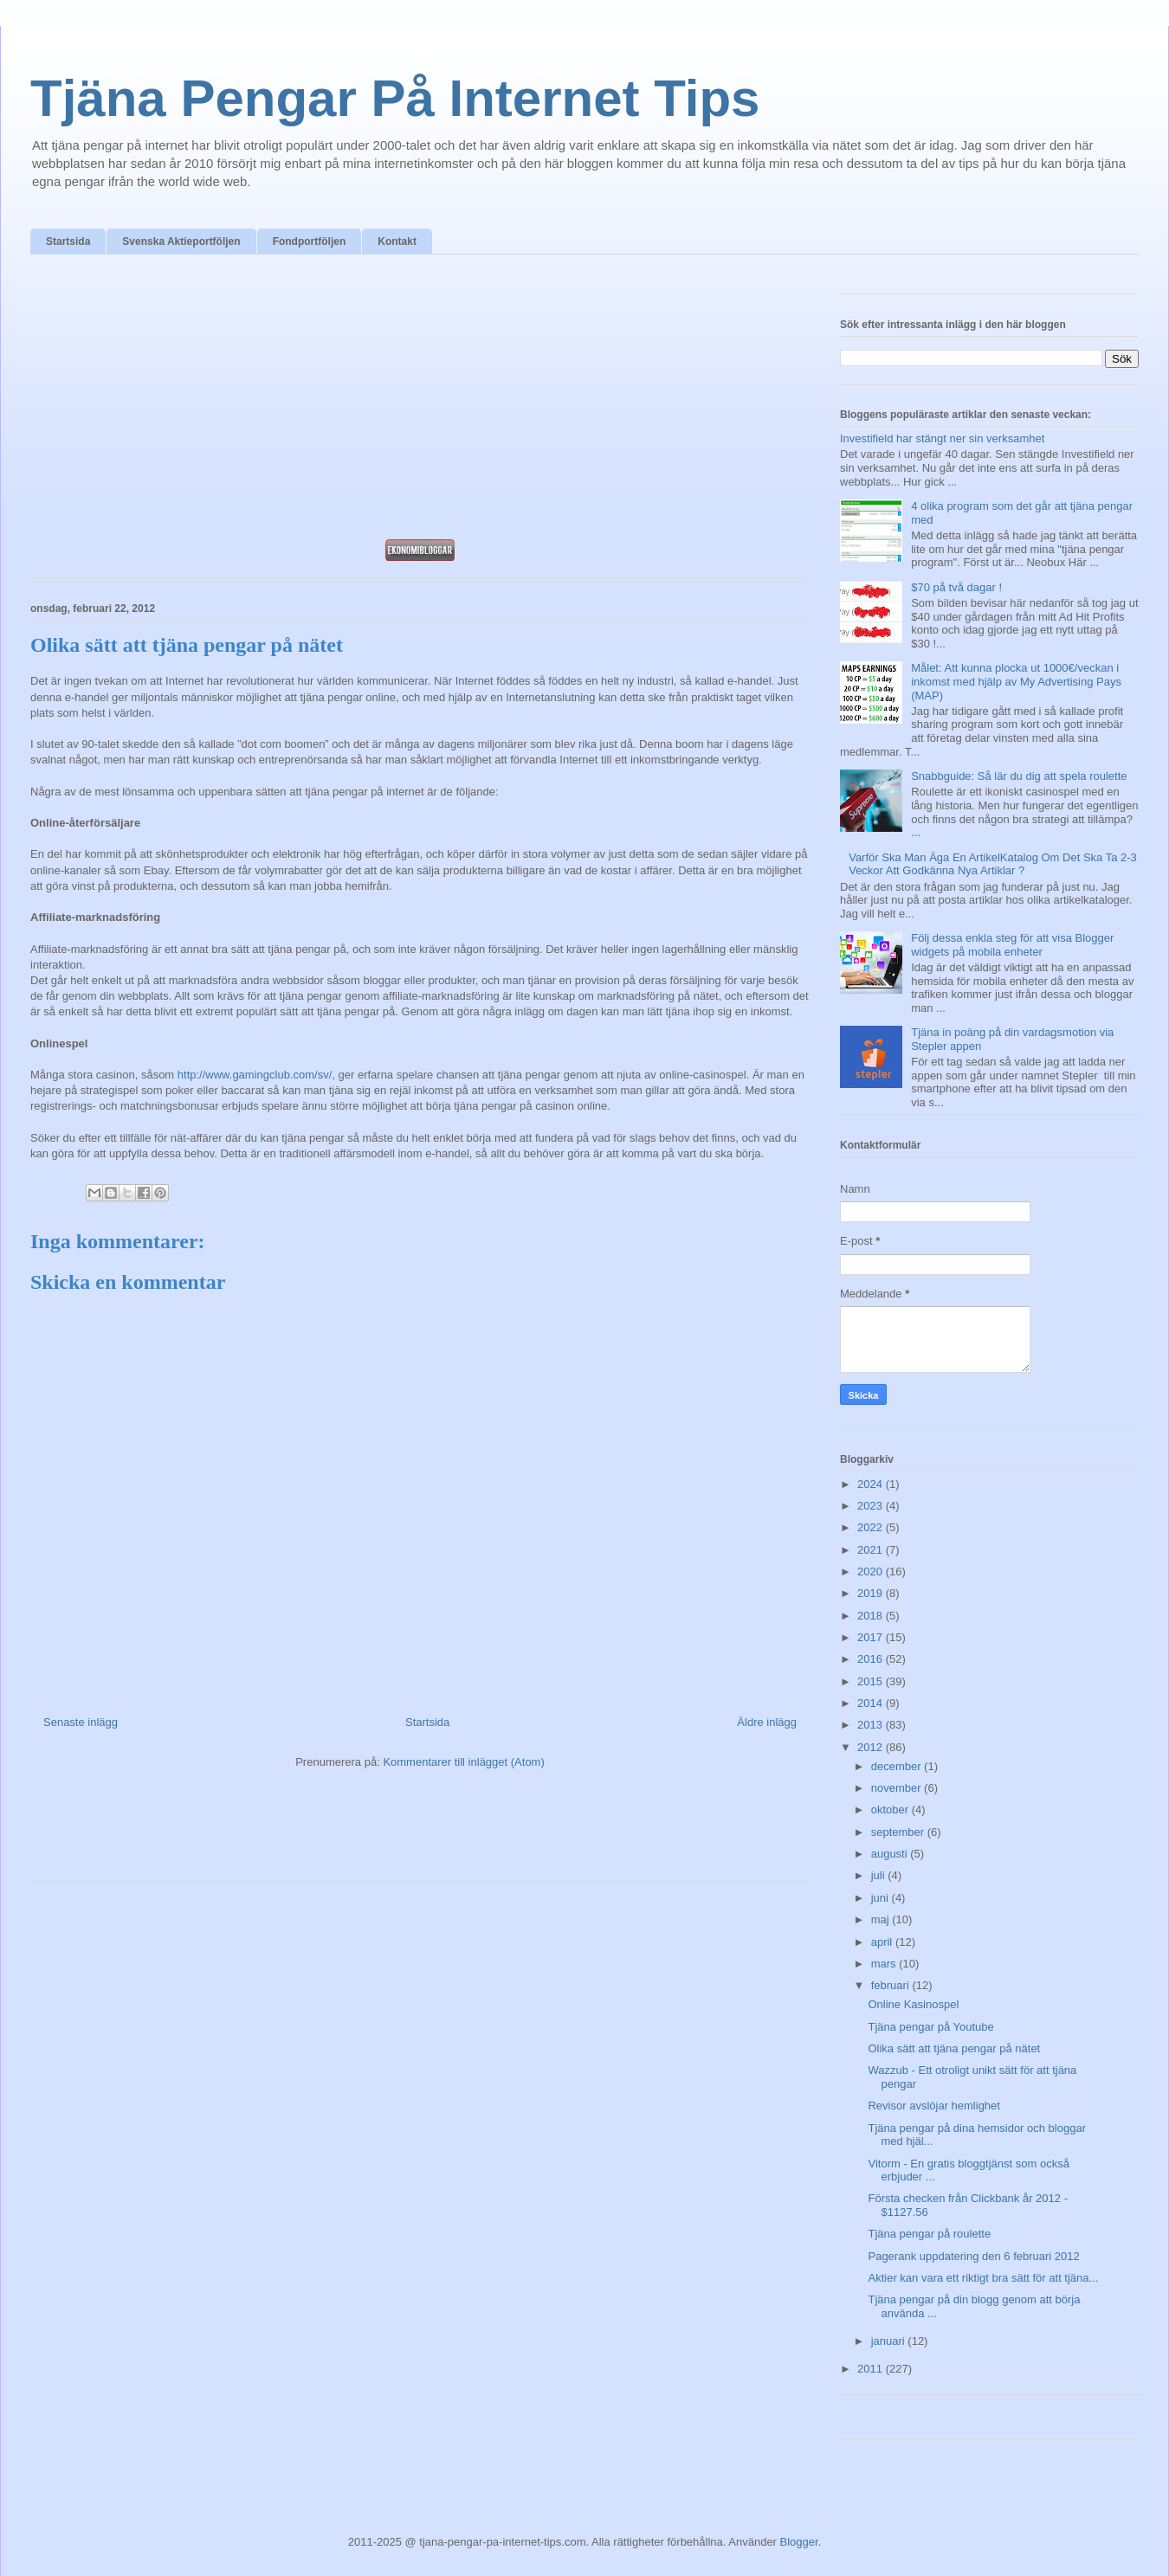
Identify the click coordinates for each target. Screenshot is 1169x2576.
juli (879, 1875)
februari (892, 1985)
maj (882, 1919)
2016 (871, 1658)
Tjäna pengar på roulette (929, 2233)
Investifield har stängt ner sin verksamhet (942, 438)
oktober (891, 1809)
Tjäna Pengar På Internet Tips (394, 98)
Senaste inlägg (80, 1722)
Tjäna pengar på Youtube (930, 2026)
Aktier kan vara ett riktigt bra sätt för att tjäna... (983, 2277)
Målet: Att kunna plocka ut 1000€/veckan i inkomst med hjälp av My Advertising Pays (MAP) (1016, 681)
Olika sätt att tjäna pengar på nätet (954, 2048)
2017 (871, 1637)
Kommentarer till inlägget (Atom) (463, 1761)
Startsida (68, 241)
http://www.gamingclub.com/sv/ (255, 1074)
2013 (871, 1724)
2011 (871, 2368)
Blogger (799, 2541)
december (897, 1766)
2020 (871, 1571)
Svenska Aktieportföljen (181, 241)
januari (889, 2340)
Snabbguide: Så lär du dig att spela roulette (1019, 776)
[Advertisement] (420, 401)
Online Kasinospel (913, 2004)
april (883, 1941)
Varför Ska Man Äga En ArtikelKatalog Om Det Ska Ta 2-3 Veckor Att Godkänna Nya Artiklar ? (993, 864)
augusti (891, 1853)
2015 (871, 1681)
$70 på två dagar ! (956, 587)
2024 (871, 1484)
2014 (871, 1703)
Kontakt (397, 241)
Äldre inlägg (767, 1722)
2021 (871, 1549)
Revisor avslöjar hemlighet (933, 2105)
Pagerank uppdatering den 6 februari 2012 (973, 2256)
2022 (871, 1527)
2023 (871, 1505)
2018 (871, 1615)
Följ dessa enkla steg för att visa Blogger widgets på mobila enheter (1012, 944)
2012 (871, 1747)
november (897, 1787)
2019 (871, 1593)
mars (885, 1963)
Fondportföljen (309, 241)
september (899, 1832)
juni (881, 1897)
